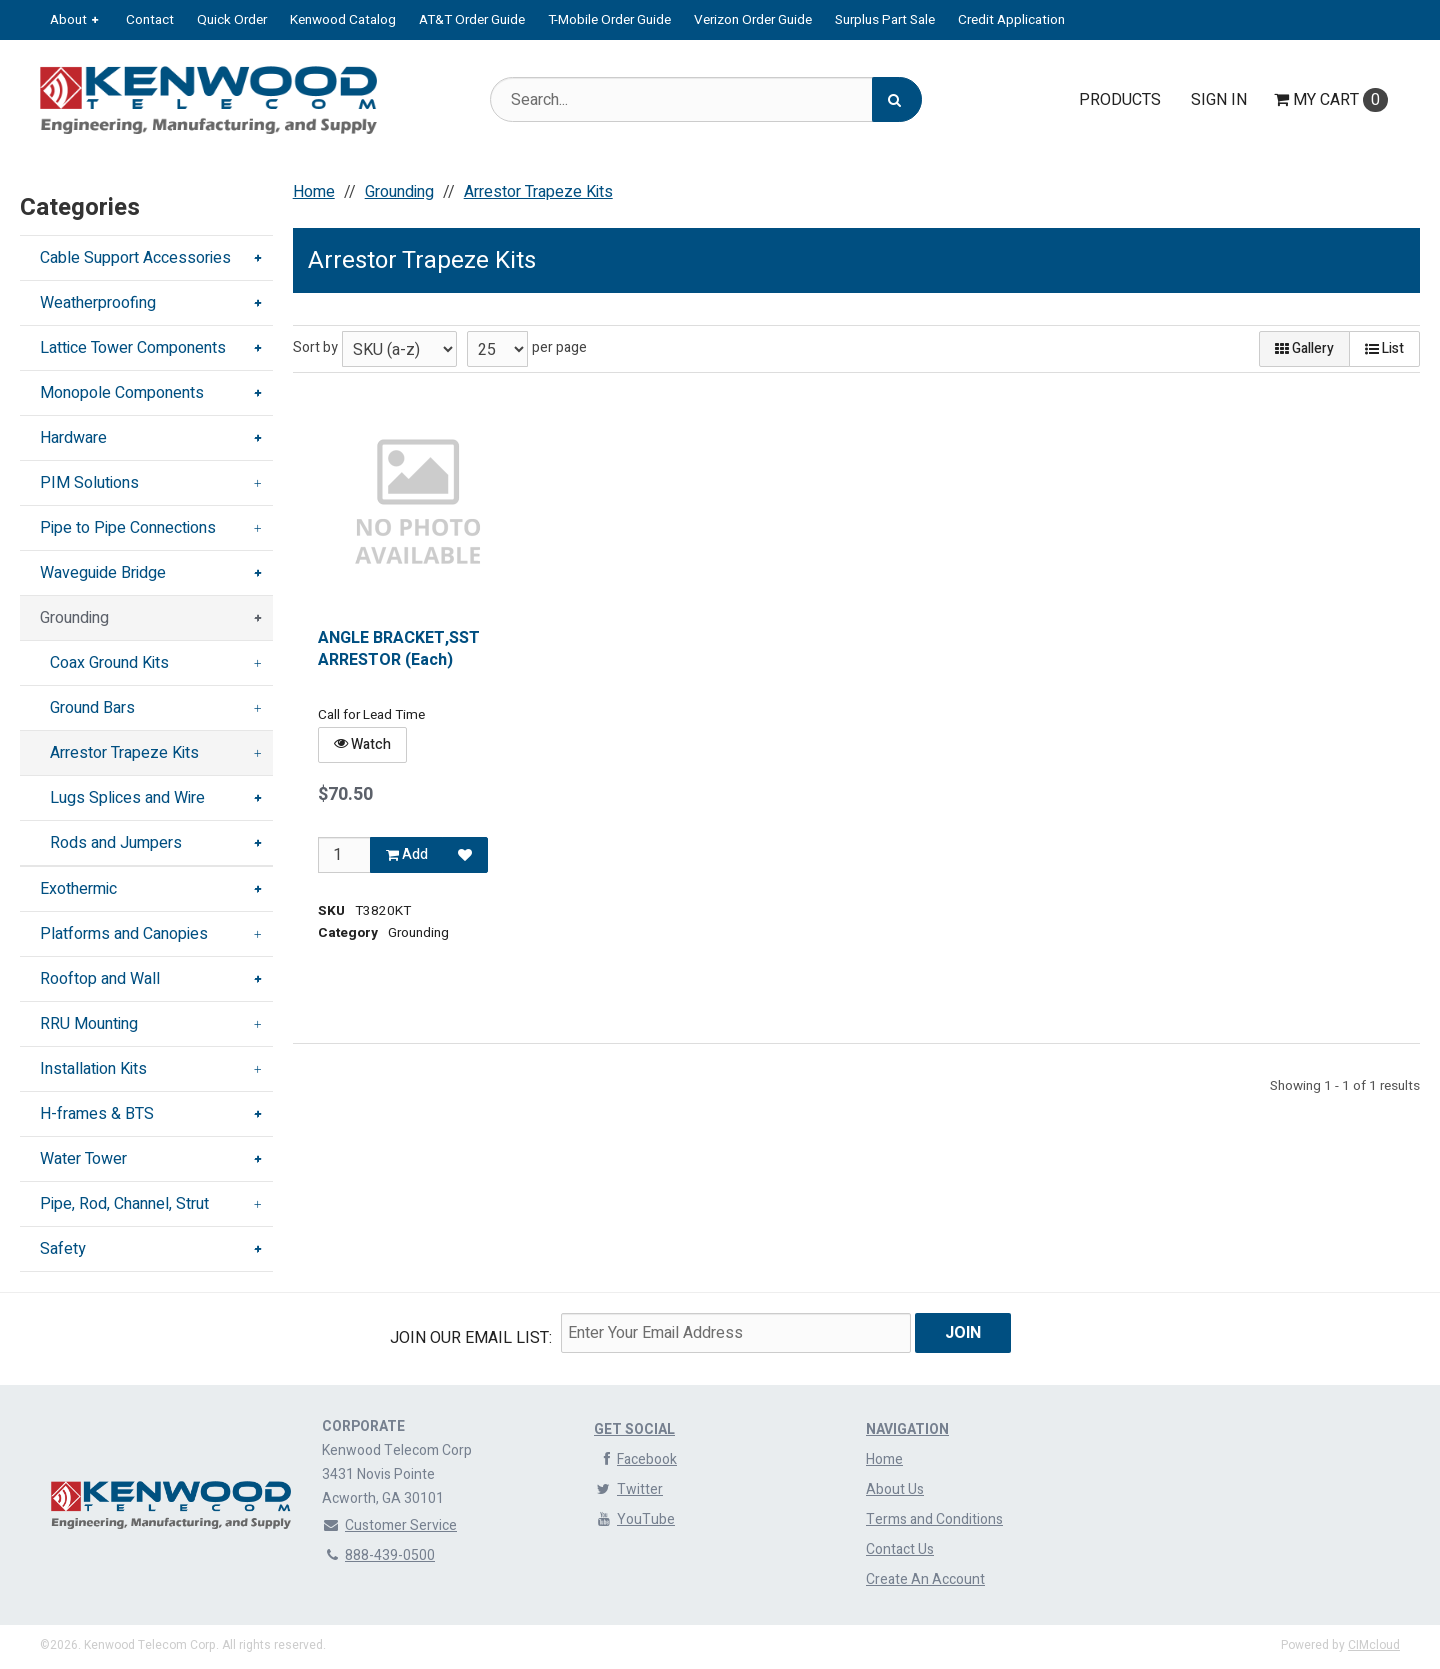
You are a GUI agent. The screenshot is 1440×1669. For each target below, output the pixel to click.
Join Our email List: (471, 1338)
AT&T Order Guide (472, 20)
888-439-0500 (378, 1555)
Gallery (1304, 348)
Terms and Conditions (934, 1519)
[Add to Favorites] (465, 855)
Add (407, 854)
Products (1120, 100)
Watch (362, 744)
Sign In (1219, 100)
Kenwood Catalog (343, 20)
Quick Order (232, 20)
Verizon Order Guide (753, 20)
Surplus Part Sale (885, 20)
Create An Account (925, 1579)
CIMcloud (1374, 1645)
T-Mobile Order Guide (609, 20)
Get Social (634, 1429)
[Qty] (344, 855)
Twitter (628, 1489)
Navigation (907, 1429)
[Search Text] (706, 99)
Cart (1331, 100)
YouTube (634, 1519)
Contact (150, 20)
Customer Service (389, 1525)
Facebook (635, 1459)
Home (884, 1459)
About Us (895, 1489)
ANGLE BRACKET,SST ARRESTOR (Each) (399, 649)
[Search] (897, 99)
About (68, 20)
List (1384, 348)
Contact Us (900, 1549)
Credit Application (1011, 20)
